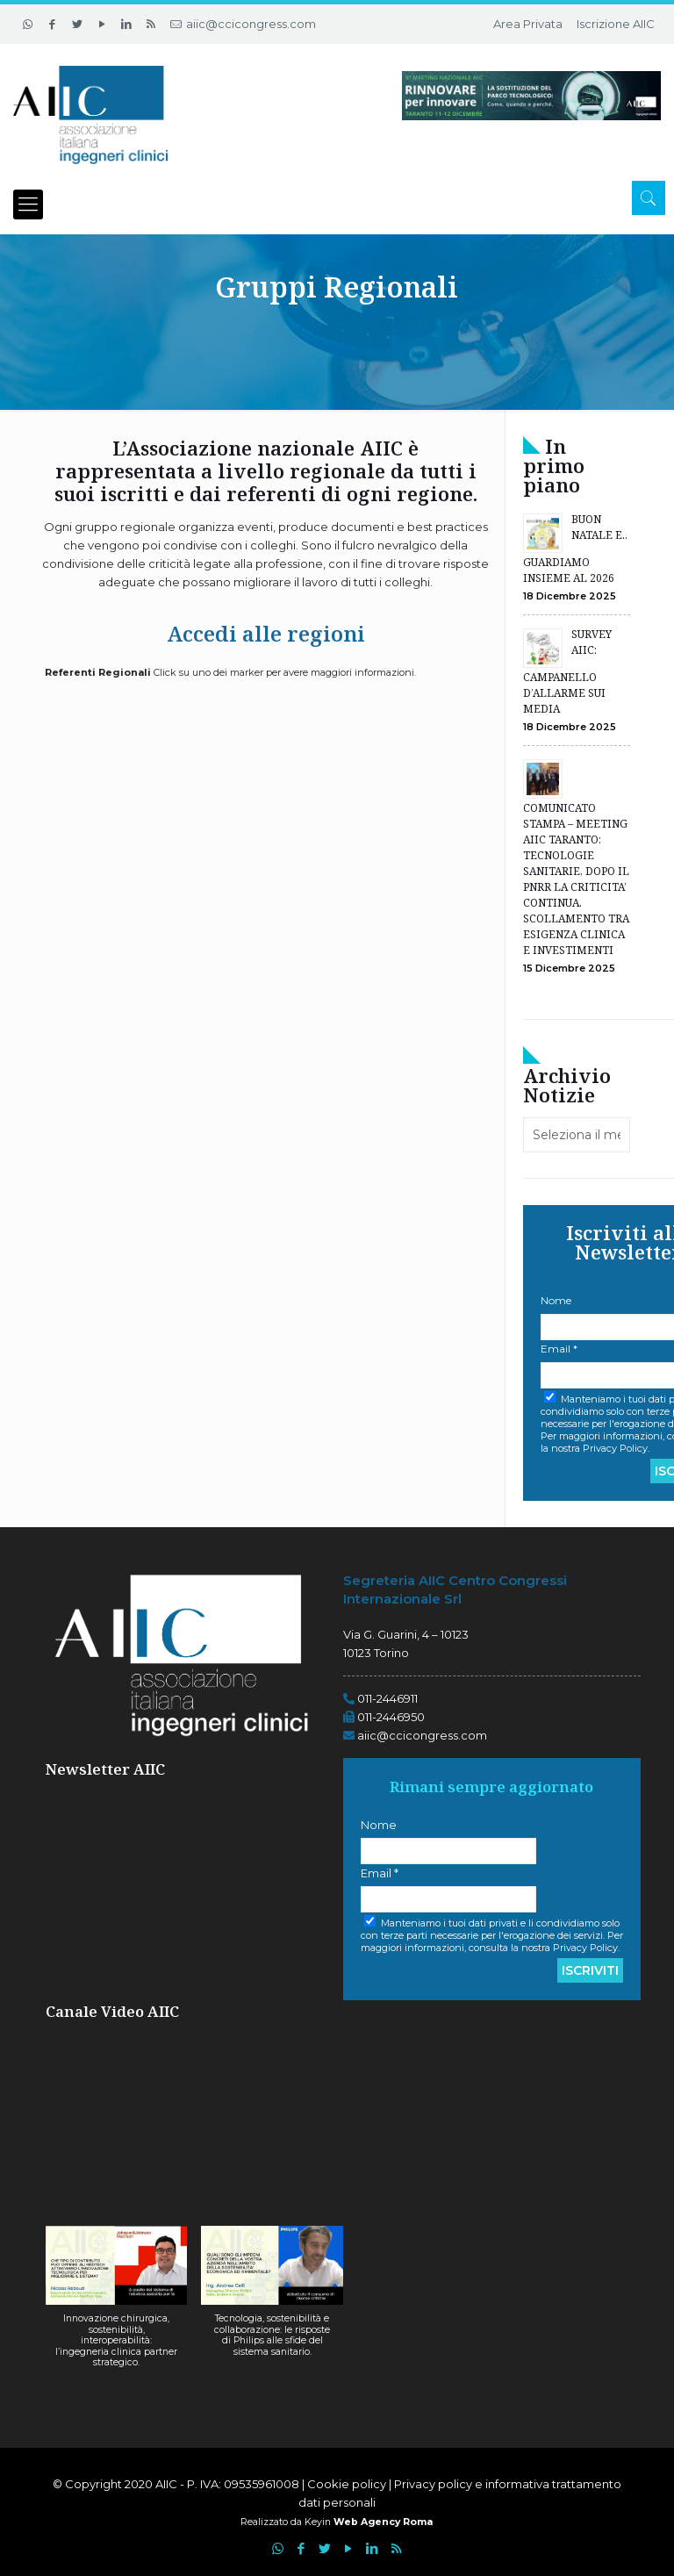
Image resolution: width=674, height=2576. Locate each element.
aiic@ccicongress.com (251, 24)
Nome (379, 1825)
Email (379, 1873)
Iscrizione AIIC (616, 24)
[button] (117, 2306)
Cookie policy (348, 2484)
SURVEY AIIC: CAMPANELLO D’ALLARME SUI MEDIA (567, 671)
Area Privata (528, 24)
